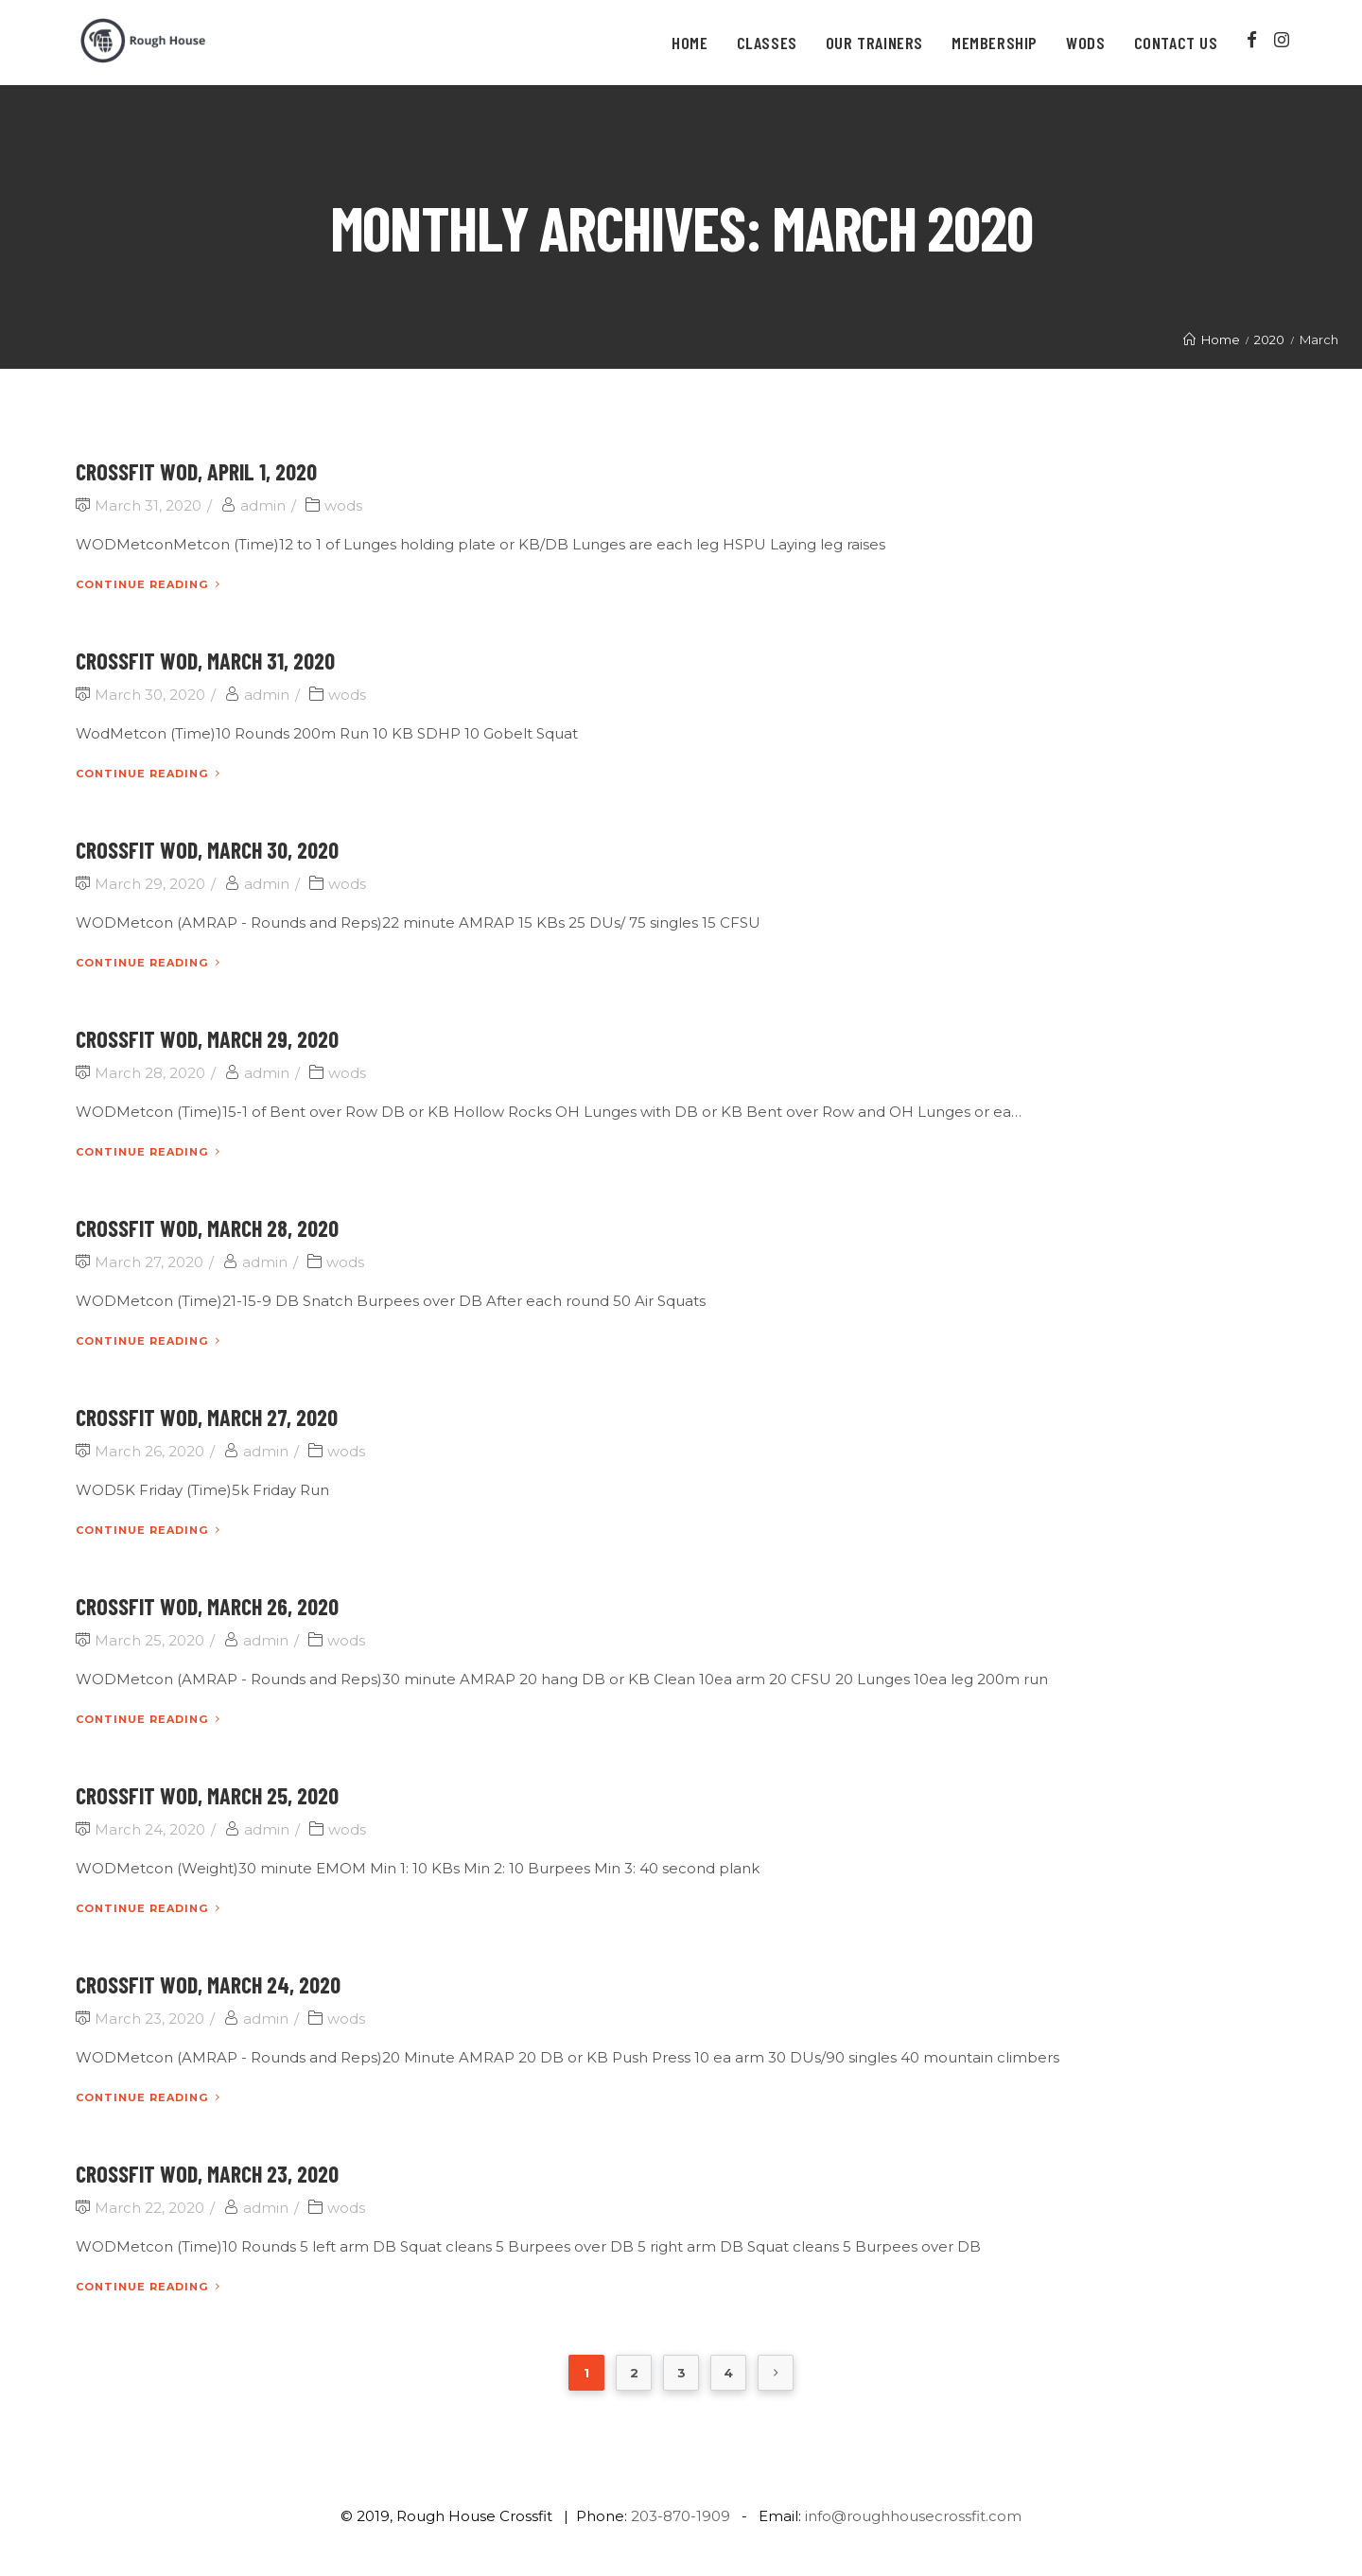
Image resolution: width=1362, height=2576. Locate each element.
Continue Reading (148, 584)
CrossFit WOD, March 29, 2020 (207, 1039)
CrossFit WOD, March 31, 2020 (205, 660)
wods (343, 505)
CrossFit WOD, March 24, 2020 (208, 1984)
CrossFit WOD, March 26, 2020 (207, 1606)
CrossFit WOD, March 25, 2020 (207, 1795)
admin (263, 505)
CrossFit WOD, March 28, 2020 (207, 1228)
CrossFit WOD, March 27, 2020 (207, 1417)
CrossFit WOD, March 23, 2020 (207, 2173)
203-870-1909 (680, 2516)
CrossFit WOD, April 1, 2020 (196, 471)
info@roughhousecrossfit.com (913, 2516)
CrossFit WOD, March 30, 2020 (207, 849)
